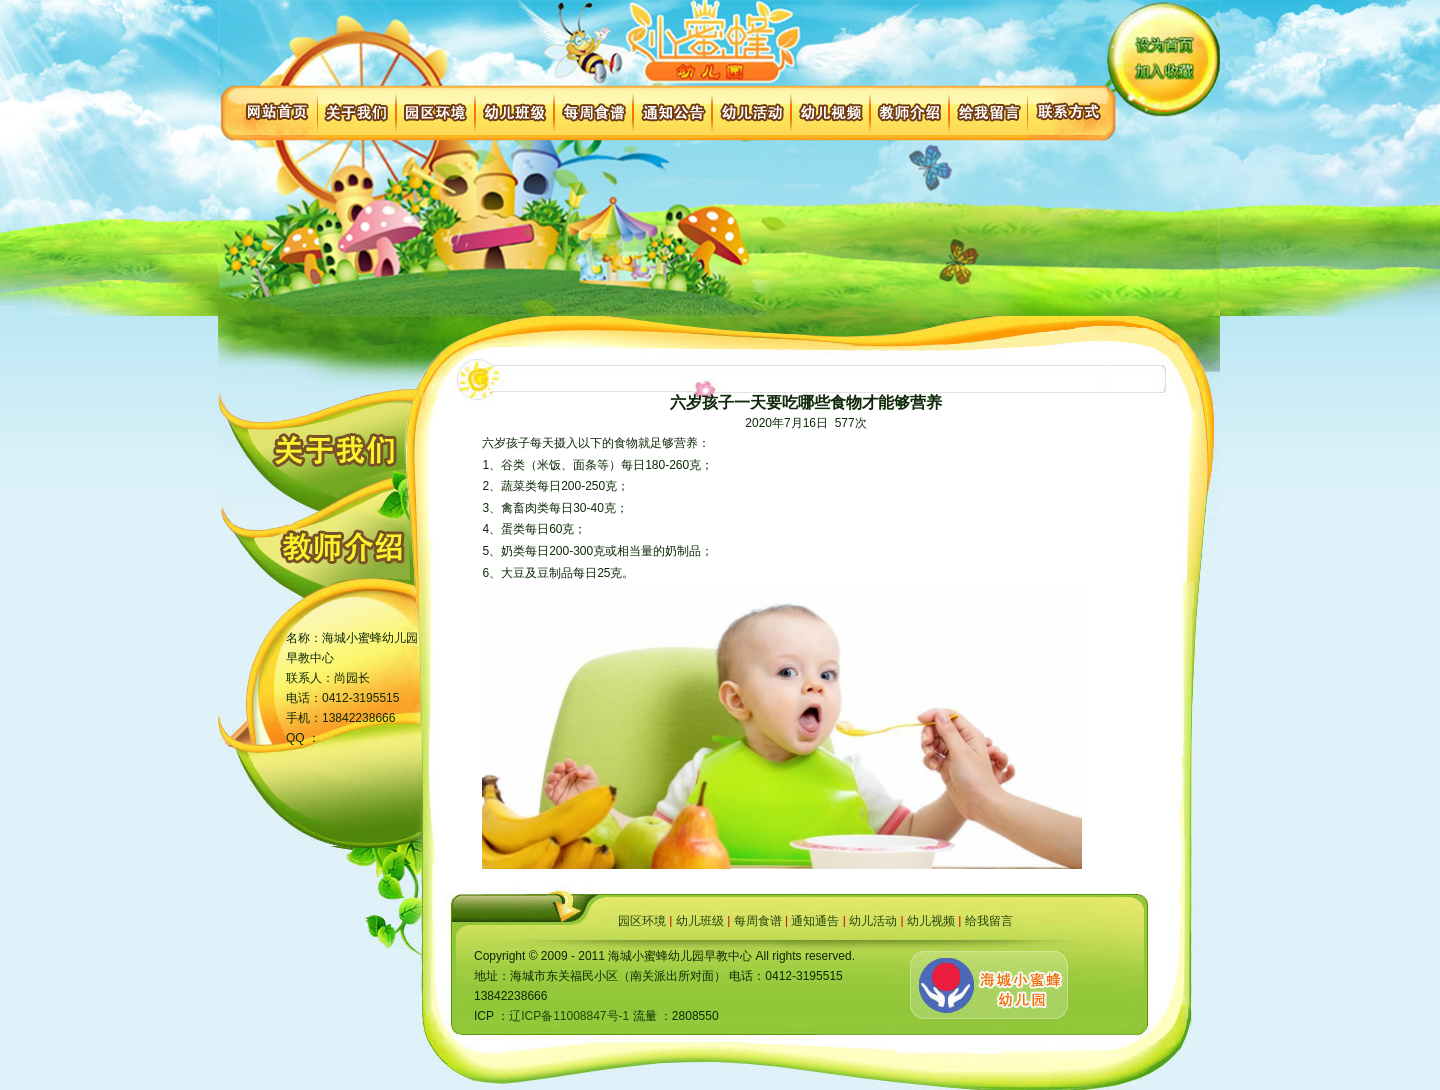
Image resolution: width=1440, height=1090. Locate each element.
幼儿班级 (700, 921)
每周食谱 (758, 921)
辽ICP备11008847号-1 (569, 1016)
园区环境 (642, 921)
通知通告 (815, 921)
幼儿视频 (931, 921)
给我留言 (989, 921)
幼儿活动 (873, 921)
